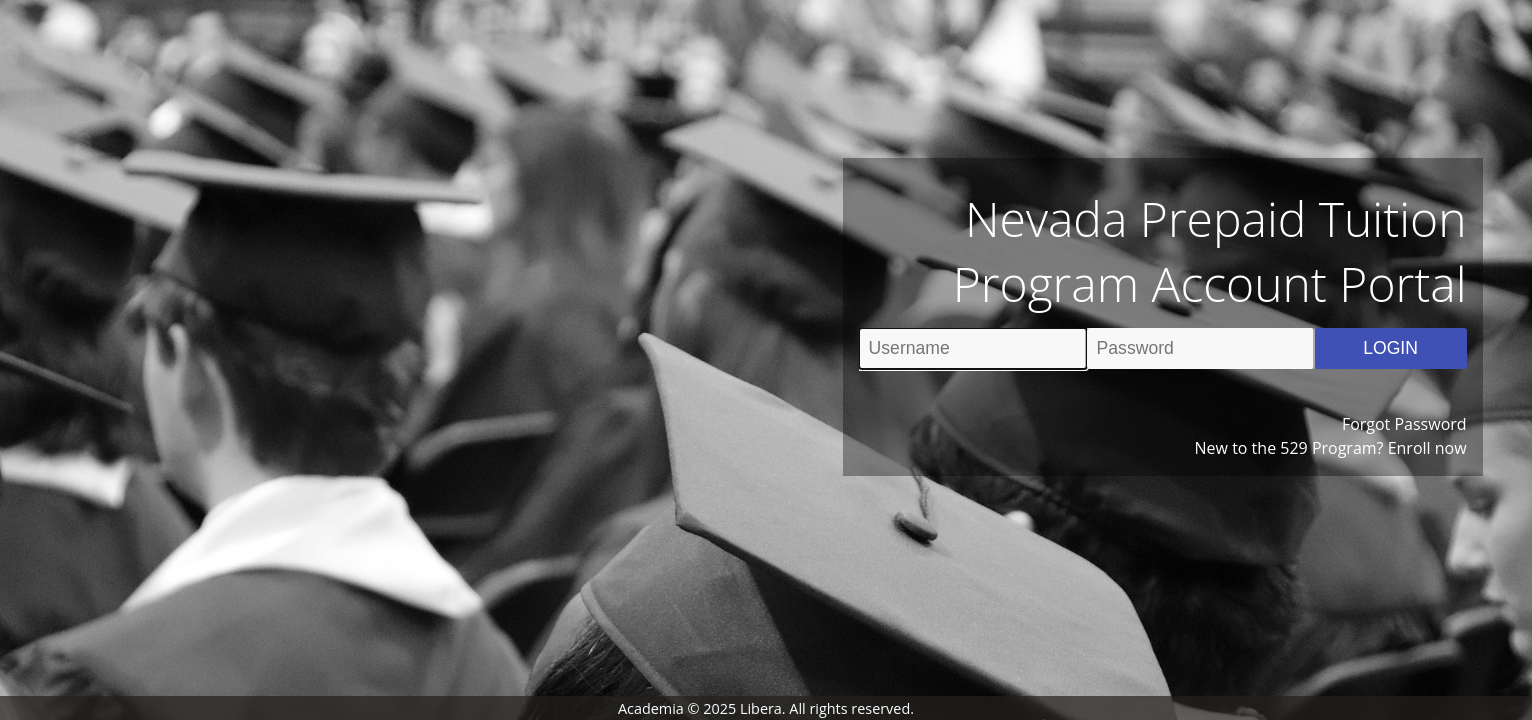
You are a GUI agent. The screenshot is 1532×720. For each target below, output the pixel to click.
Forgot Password (1404, 424)
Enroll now (1427, 448)
